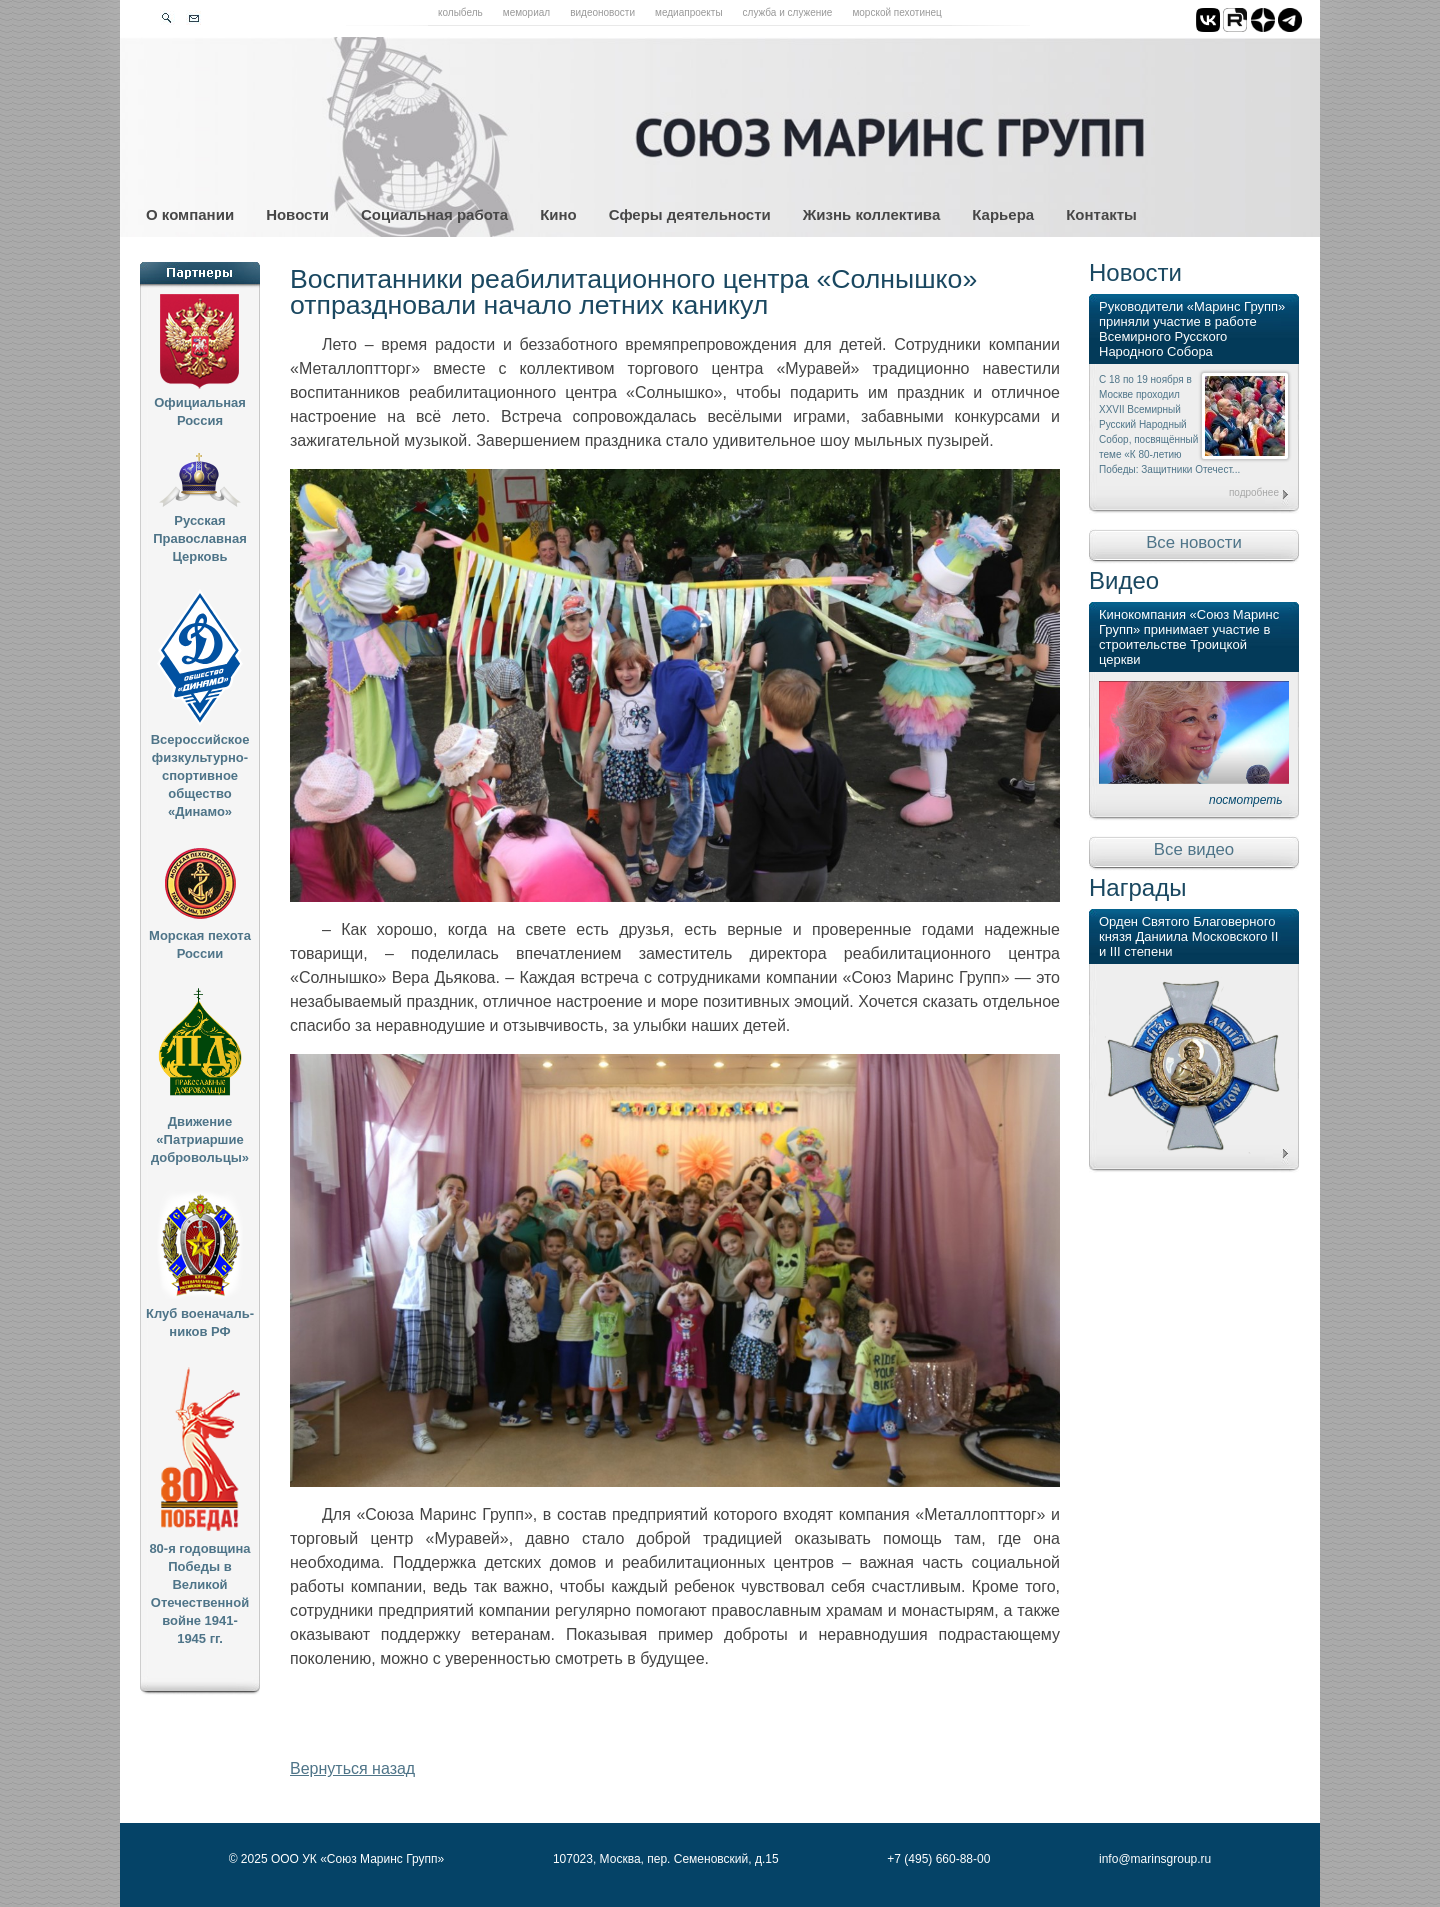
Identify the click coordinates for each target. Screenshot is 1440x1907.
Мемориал (526, 12)
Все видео (1194, 849)
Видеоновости (602, 12)
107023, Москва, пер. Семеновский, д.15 (666, 1859)
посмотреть (1246, 800)
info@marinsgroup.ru (1155, 1859)
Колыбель (460, 12)
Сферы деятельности (690, 214)
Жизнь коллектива (871, 214)
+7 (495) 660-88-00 (938, 1859)
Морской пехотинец (896, 12)
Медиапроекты (689, 12)
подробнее (1254, 492)
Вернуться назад (352, 1768)
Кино (558, 214)
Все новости (1194, 542)
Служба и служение (788, 12)
